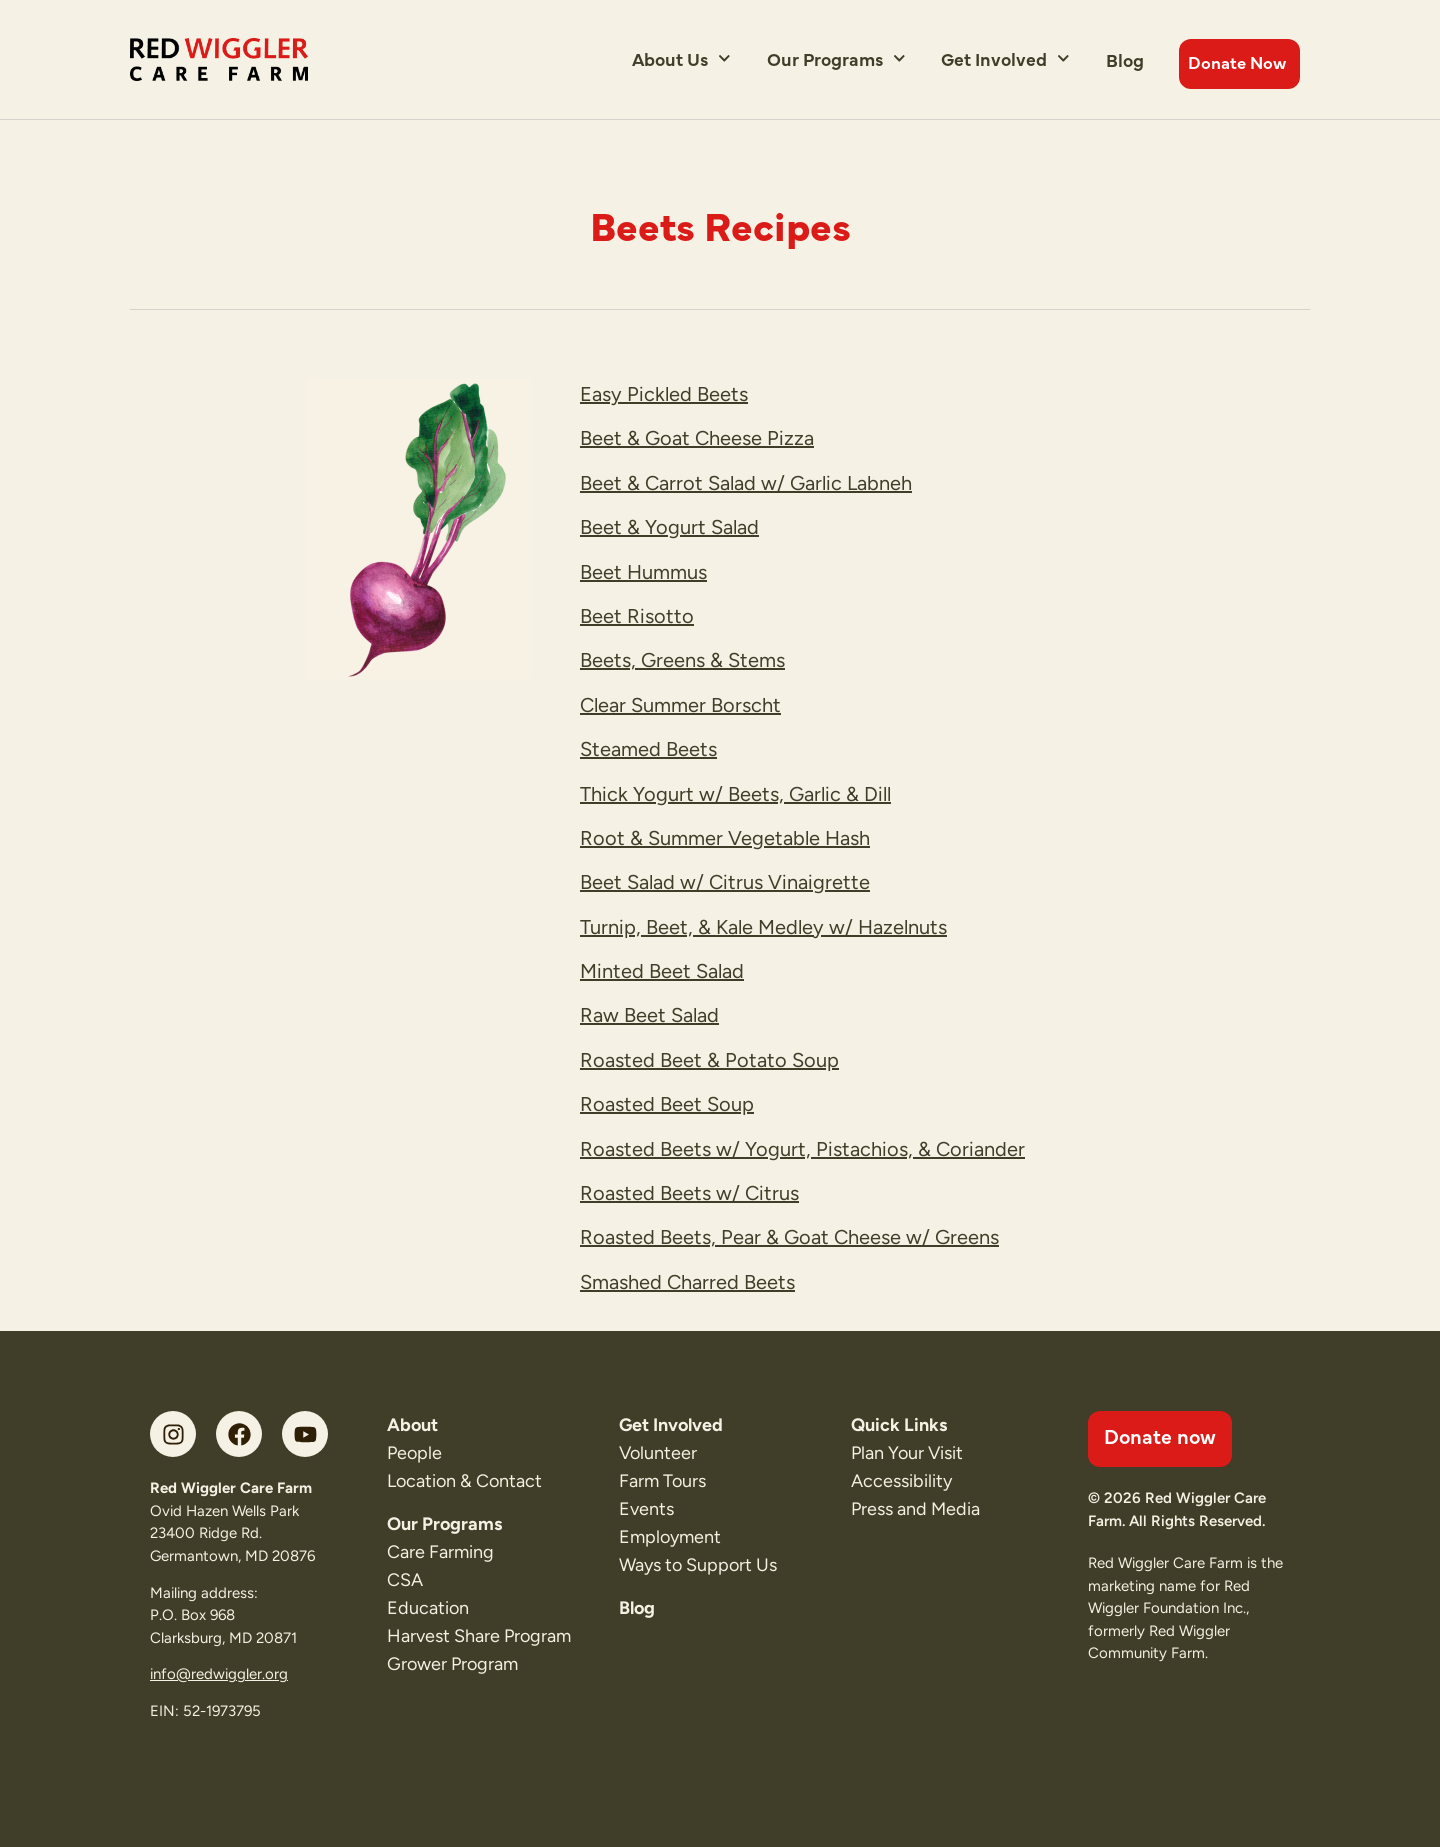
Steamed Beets (648, 749)
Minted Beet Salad (662, 971)
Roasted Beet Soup (667, 1104)
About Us (681, 58)
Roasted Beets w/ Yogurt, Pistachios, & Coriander (802, 1149)
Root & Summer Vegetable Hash (725, 838)
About (412, 1425)
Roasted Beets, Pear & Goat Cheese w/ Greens (789, 1237)
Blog (1125, 59)
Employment (670, 1537)
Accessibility (901, 1481)
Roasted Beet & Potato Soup (709, 1060)
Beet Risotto (637, 616)
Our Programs (836, 58)
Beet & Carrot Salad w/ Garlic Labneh (746, 483)
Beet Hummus (643, 572)
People (414, 1453)
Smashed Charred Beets (687, 1282)
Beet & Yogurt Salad (669, 527)
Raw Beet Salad (649, 1015)
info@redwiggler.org (219, 1674)
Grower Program (452, 1664)
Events (646, 1509)
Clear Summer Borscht (680, 705)
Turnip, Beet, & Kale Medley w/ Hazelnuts (763, 927)
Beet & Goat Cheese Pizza (697, 438)
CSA (405, 1580)
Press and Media (915, 1509)
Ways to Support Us (698, 1565)
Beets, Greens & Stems (682, 660)
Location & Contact (464, 1481)
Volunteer (658, 1453)
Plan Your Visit (907, 1453)
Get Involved (1005, 58)
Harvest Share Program (479, 1636)
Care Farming (440, 1552)
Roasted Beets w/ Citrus (689, 1193)
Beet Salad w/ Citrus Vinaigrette (725, 882)
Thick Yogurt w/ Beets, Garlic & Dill (735, 794)
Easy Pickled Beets (664, 394)
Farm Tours (662, 1481)
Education (428, 1608)
